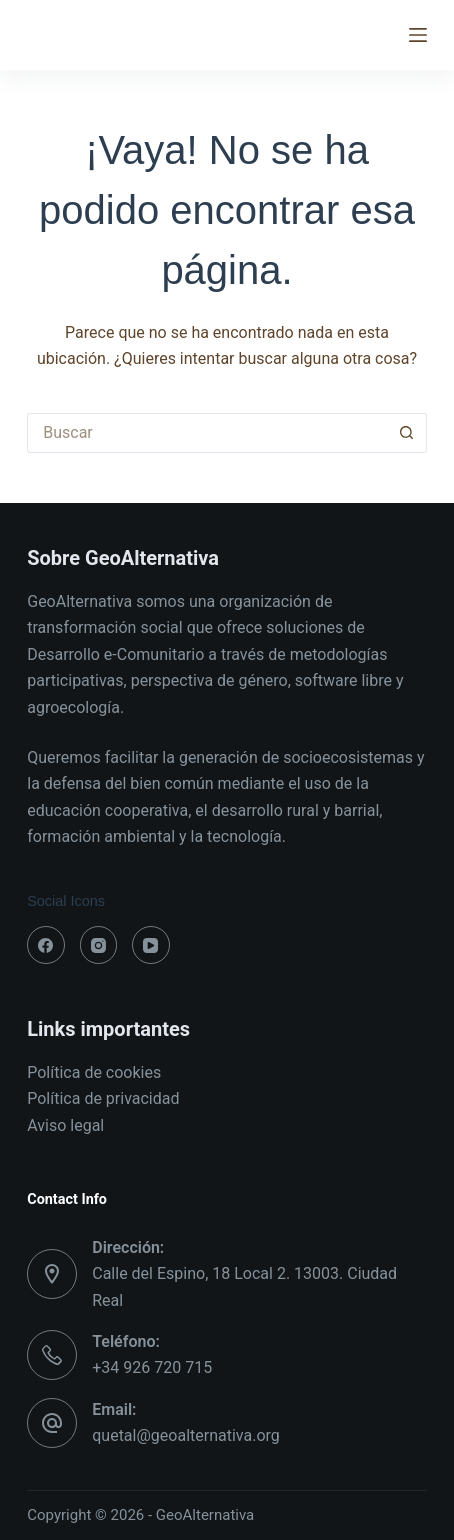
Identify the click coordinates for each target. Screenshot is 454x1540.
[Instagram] (99, 945)
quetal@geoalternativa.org (186, 1435)
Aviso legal (65, 1125)
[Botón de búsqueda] (407, 433)
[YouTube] (151, 945)
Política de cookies (94, 1072)
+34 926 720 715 (152, 1367)
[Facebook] (46, 945)
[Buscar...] (207, 433)
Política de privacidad (103, 1098)
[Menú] (418, 35)
